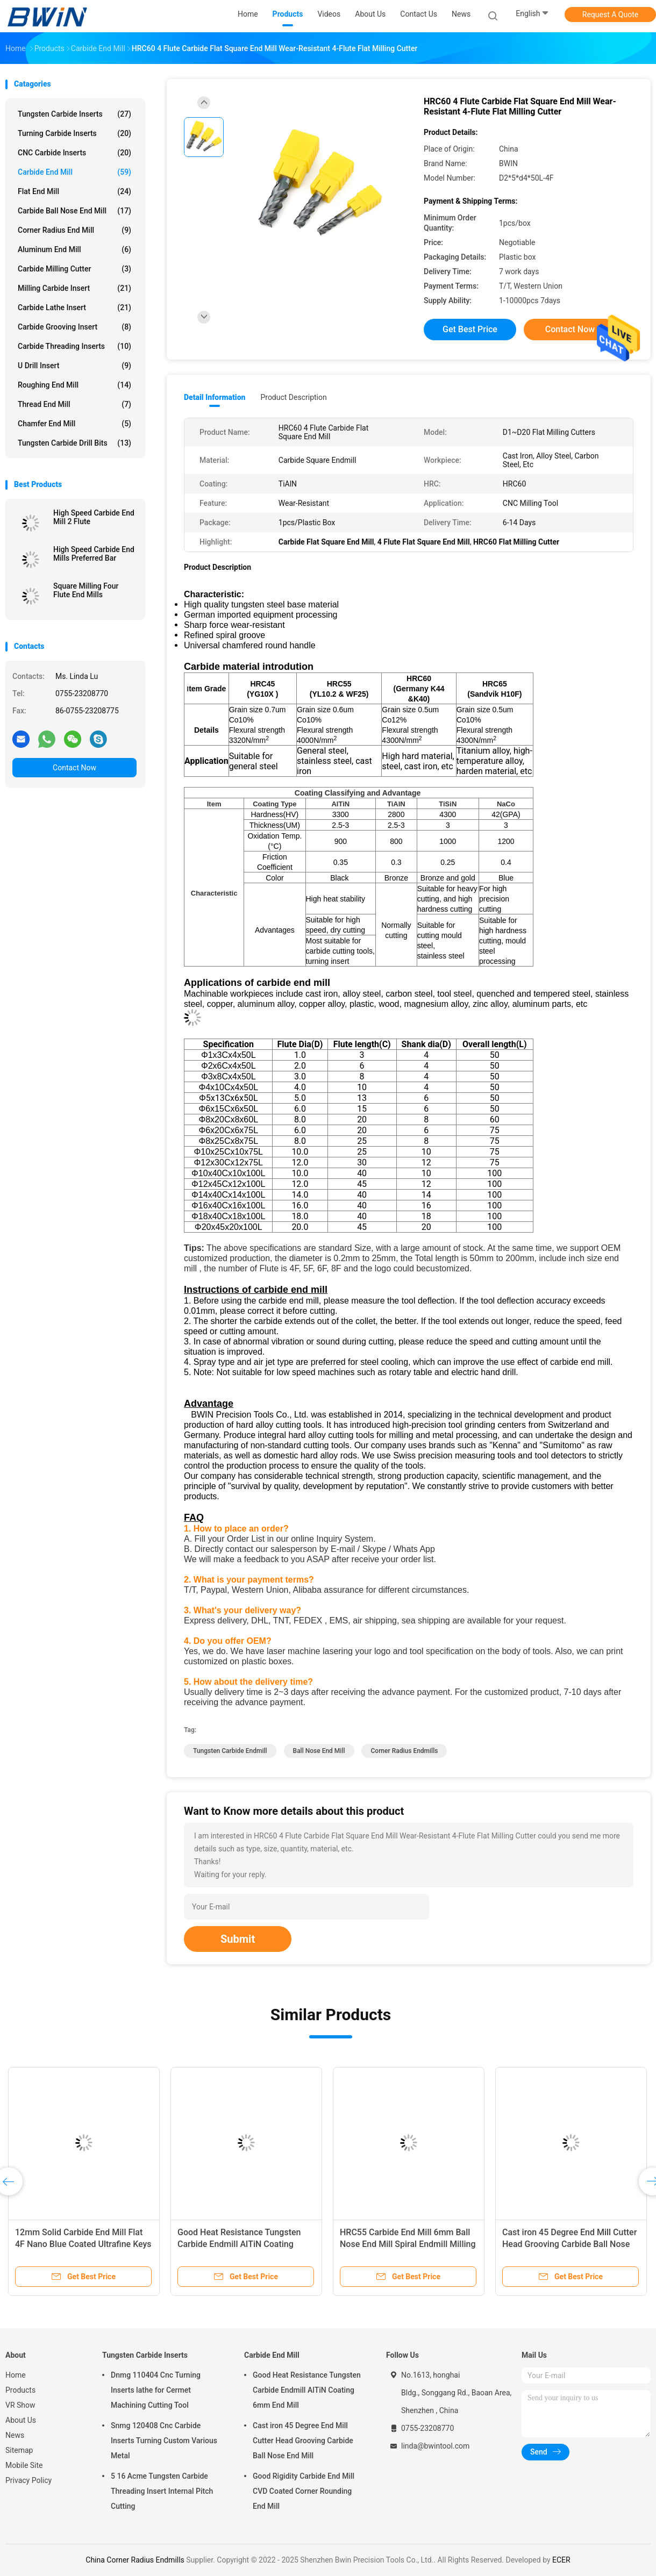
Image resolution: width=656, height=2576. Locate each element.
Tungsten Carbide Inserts (74, 114)
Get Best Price (470, 329)
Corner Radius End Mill (74, 230)
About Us (20, 2420)
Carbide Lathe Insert (74, 307)
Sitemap (19, 2450)
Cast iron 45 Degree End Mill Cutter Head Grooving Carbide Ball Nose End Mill (569, 2244)
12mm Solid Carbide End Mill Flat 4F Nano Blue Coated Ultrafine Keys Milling (83, 2244)
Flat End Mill (74, 191)
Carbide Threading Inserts (74, 346)
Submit (237, 1939)
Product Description (293, 397)
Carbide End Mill (74, 172)
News (14, 2435)
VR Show (20, 2405)
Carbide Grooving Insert (74, 326)
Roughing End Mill (74, 385)
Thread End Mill (74, 404)
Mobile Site (24, 2465)
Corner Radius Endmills (404, 1751)
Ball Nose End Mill (319, 1751)
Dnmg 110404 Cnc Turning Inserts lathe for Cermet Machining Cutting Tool (156, 2390)
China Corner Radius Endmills (134, 2560)
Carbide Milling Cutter (74, 268)
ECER (561, 2560)
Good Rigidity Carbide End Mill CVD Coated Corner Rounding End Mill (303, 2491)
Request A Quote (610, 14)
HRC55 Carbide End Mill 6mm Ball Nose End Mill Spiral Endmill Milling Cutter (408, 2244)
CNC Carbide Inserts (74, 152)
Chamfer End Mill (74, 423)
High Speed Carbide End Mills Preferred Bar (93, 553)
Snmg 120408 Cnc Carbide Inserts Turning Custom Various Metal (164, 2440)
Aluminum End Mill (74, 249)
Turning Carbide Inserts (74, 133)
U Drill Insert (74, 365)
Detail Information (214, 397)
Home (15, 2375)
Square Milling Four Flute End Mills (86, 590)
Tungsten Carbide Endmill (230, 1751)
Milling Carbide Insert (74, 288)
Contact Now (74, 767)
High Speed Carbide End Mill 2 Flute (93, 517)
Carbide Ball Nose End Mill (74, 210)
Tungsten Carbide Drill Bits (74, 443)
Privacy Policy (28, 2480)
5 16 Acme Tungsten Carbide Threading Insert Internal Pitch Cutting (162, 2491)
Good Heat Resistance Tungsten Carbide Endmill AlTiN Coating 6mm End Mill (239, 2244)
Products (20, 2390)
